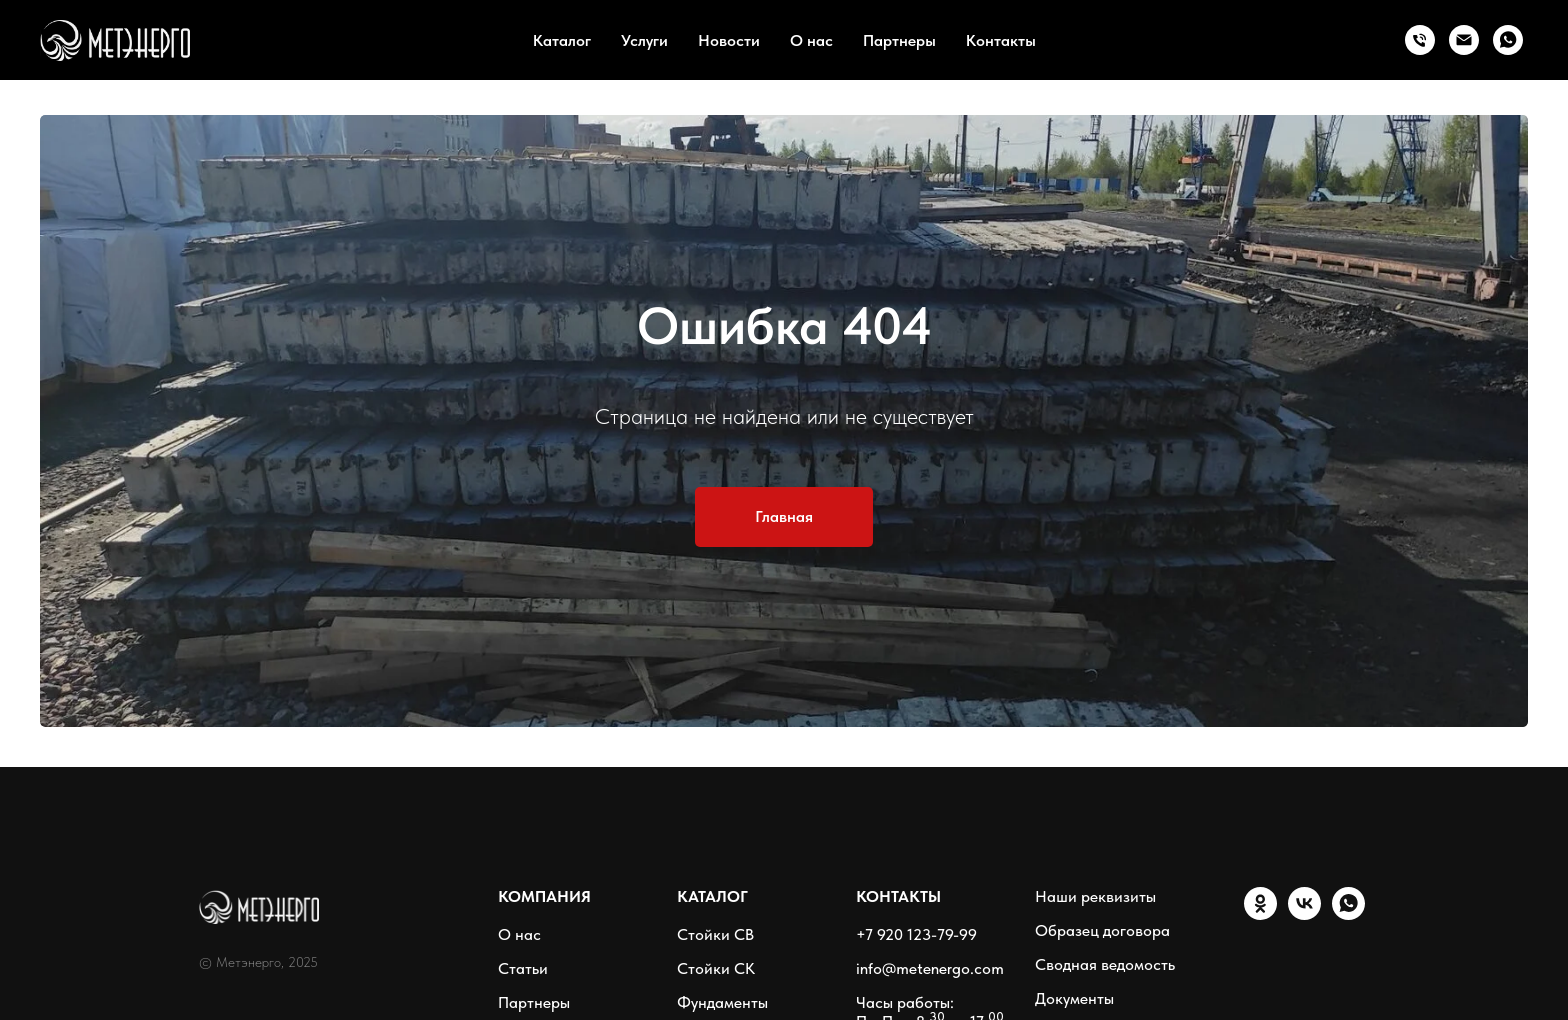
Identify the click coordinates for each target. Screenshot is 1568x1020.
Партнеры (899, 40)
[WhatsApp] (1508, 40)
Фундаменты (722, 1002)
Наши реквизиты (1095, 896)
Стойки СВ (715, 934)
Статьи (523, 968)
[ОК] (1260, 914)
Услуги (644, 40)
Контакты (1001, 40)
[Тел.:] (1420, 40)
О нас (811, 40)
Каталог (562, 40)
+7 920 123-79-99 (916, 934)
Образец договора (1102, 930)
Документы (1074, 998)
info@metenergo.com (930, 968)
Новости (729, 40)
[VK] (1304, 914)
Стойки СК (716, 968)
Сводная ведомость (1105, 964)
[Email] (1464, 40)
